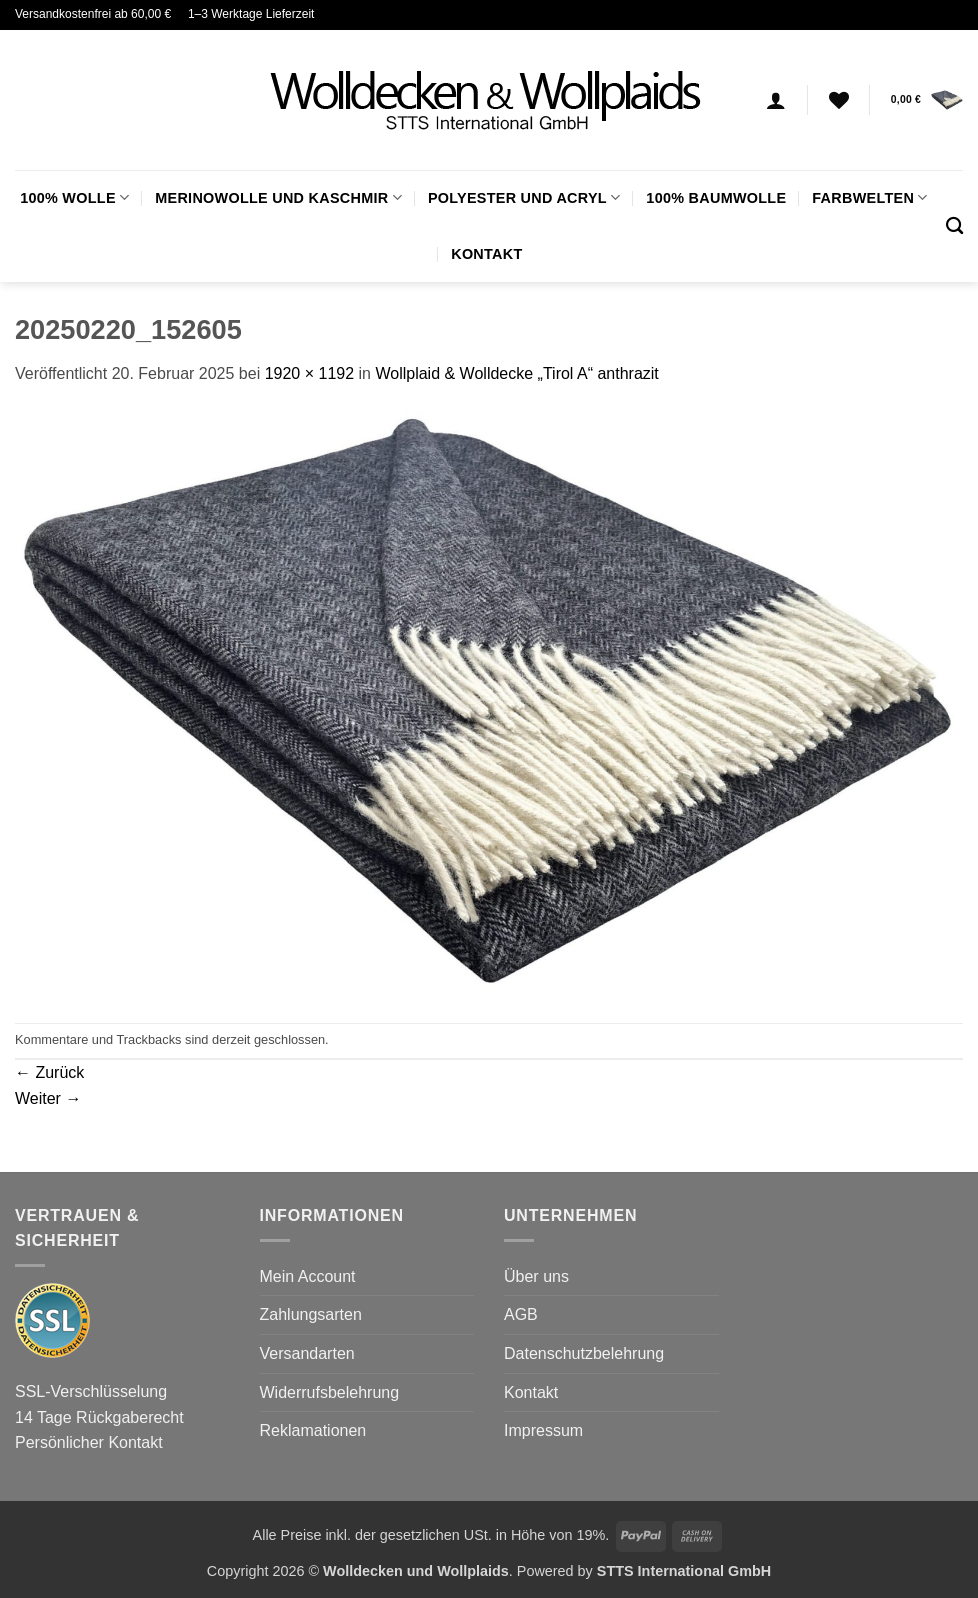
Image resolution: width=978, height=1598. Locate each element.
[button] (927, 100)
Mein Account (308, 1276)
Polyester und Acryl (524, 197)
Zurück (49, 1072)
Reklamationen (313, 1430)
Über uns (536, 1276)
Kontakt (486, 254)
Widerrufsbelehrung (330, 1392)
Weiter (48, 1098)
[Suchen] (954, 226)
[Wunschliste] (839, 100)
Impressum (543, 1430)
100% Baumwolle (716, 198)
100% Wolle (74, 197)
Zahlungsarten (311, 1314)
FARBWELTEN (869, 197)
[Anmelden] (776, 100)
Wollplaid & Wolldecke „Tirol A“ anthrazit (516, 373)
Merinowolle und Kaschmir (278, 197)
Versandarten (307, 1353)
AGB (521, 1314)
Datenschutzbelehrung (584, 1353)
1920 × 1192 (309, 373)
